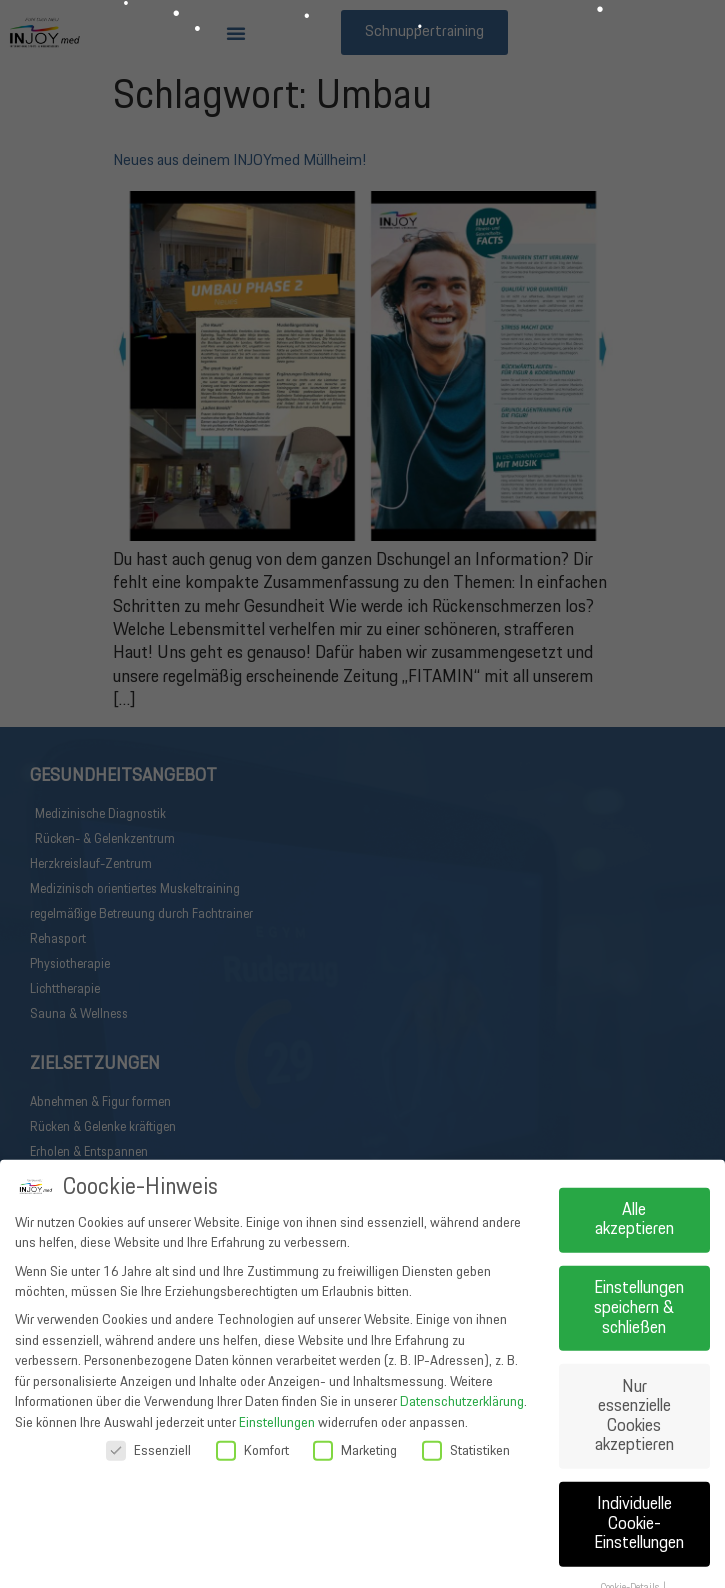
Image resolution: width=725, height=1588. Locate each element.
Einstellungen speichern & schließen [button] (639, 1472)
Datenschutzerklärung (462, 1567)
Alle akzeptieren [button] (634, 1384)
